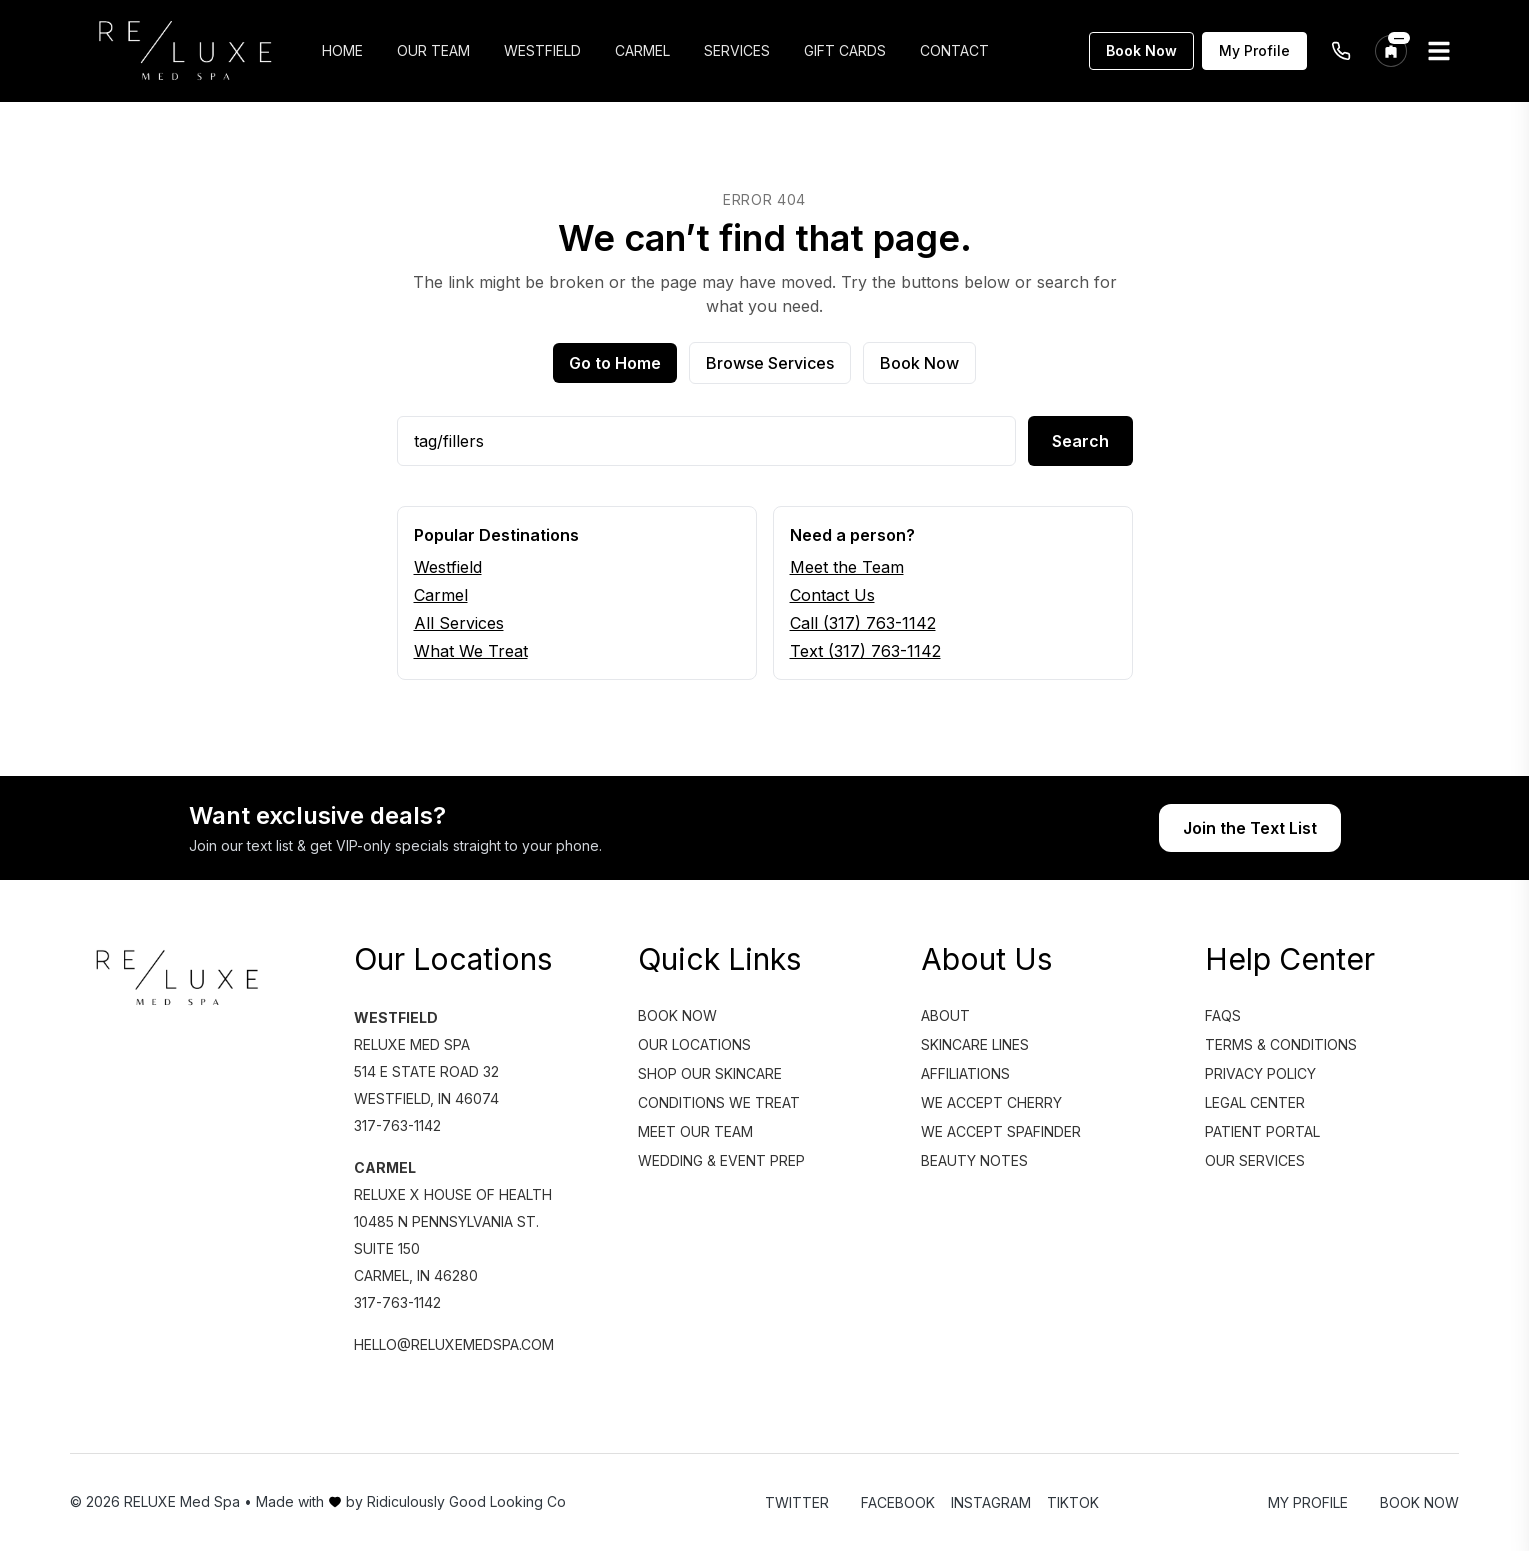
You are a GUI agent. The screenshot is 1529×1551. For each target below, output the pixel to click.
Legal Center (1255, 1102)
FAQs (1223, 1015)
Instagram (991, 1502)
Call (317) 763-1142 (863, 623)
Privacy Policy (1260, 1073)
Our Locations (694, 1044)
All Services (459, 623)
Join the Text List (1250, 828)
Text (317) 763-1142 (865, 651)
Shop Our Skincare (710, 1073)
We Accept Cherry (991, 1102)
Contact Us (832, 595)
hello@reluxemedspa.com (454, 1344)
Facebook (898, 1502)
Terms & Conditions (1281, 1044)
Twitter (797, 1502)
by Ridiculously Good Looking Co (456, 1501)
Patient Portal (1262, 1131)
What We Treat (471, 651)
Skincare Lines (975, 1044)
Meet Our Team (695, 1131)
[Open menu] (1439, 51)
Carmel (441, 595)
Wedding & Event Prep (721, 1160)
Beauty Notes (974, 1160)
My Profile (1254, 50)
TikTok (1073, 1502)
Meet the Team (847, 567)
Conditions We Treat (719, 1102)
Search (1080, 441)
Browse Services (770, 363)
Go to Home (615, 363)
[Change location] (1391, 51)
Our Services (1255, 1160)
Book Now (1141, 50)
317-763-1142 (397, 1125)
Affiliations (965, 1073)
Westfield (448, 567)
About (945, 1015)
